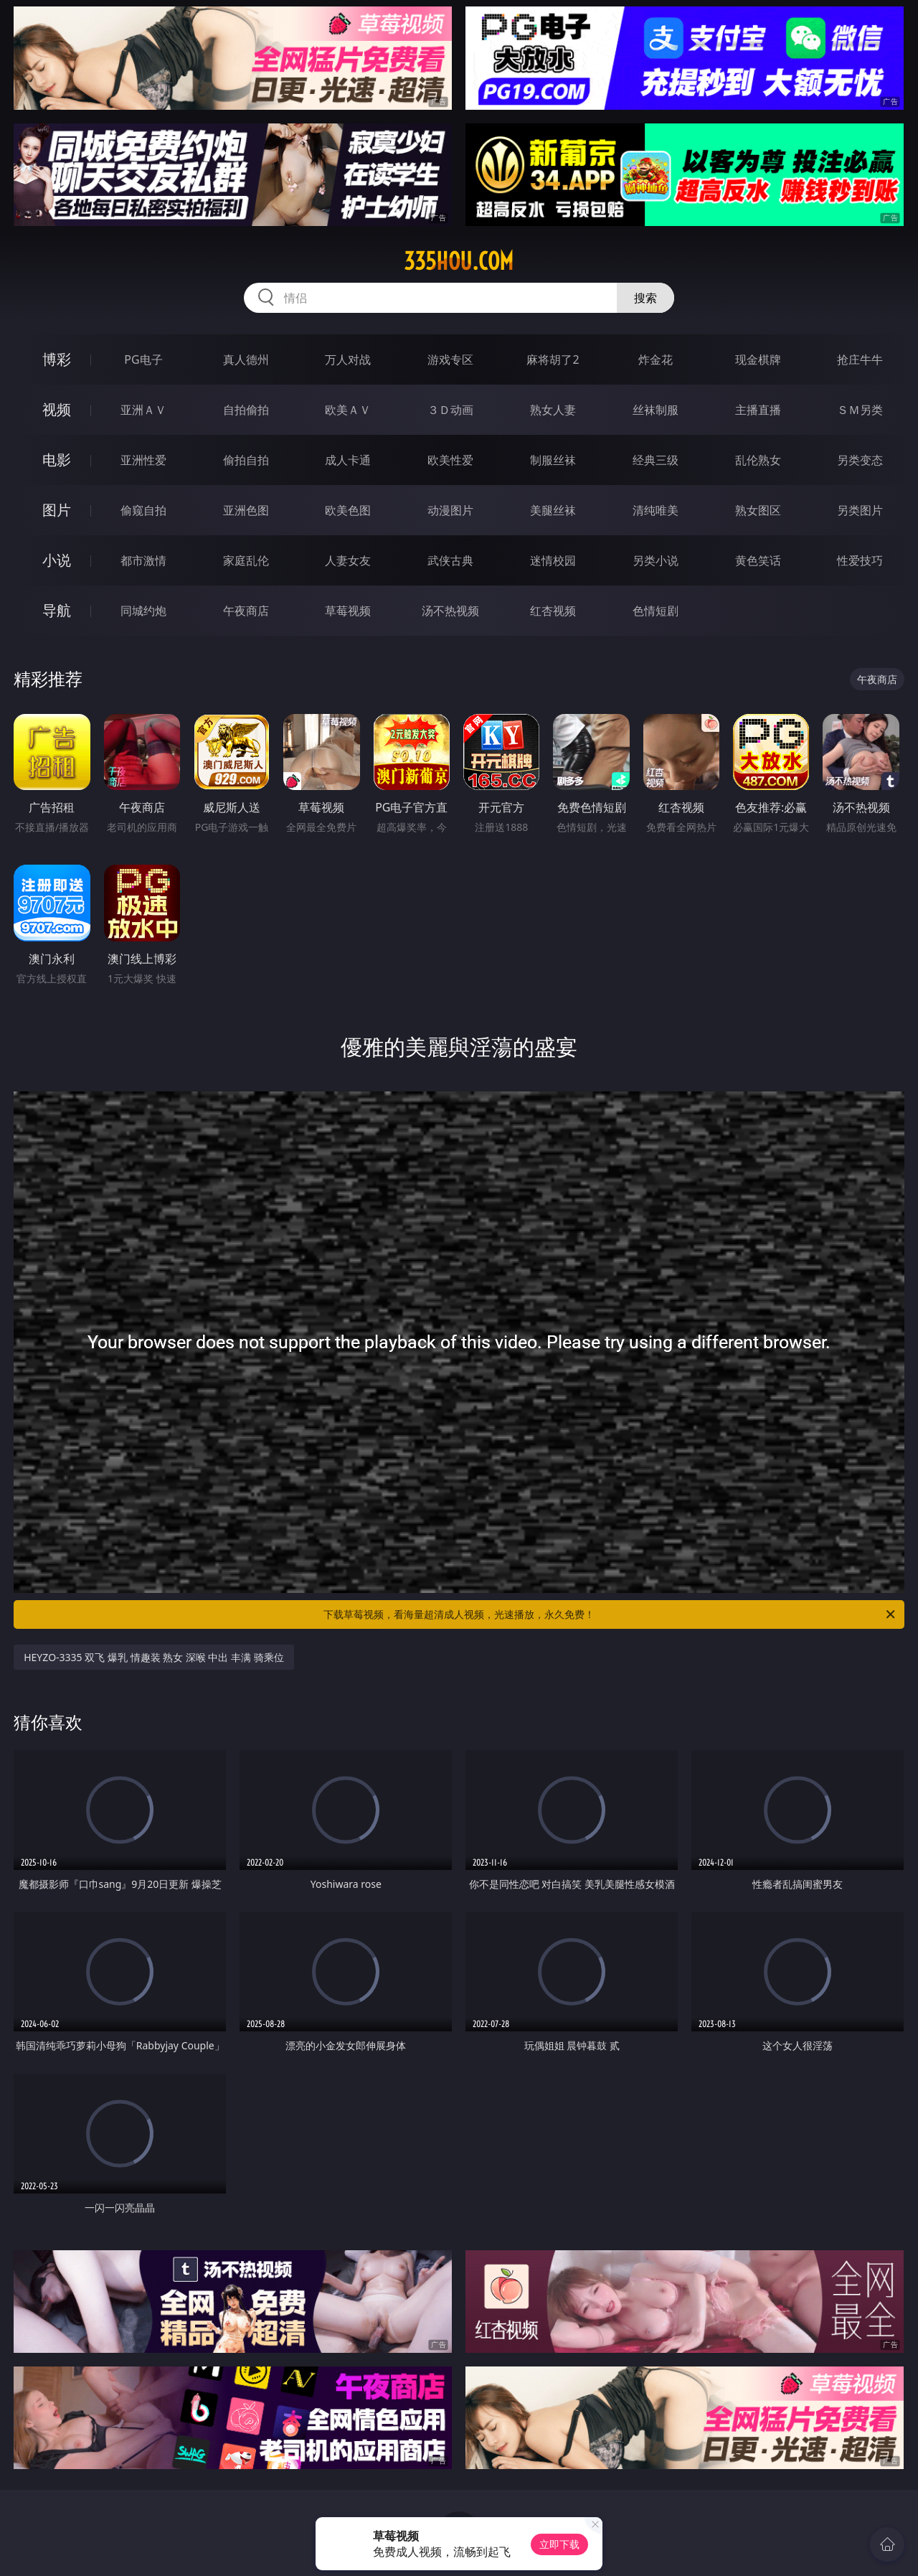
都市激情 (143, 560)
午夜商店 (246, 611)
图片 (56, 510)
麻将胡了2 (552, 359)
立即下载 (559, 2544)
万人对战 (348, 359)
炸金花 (655, 359)
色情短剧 (655, 611)
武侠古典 (450, 560)
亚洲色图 (246, 510)
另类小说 (655, 560)
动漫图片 (450, 510)
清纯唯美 (655, 510)
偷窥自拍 (143, 510)
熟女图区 (758, 510)
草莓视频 (348, 611)
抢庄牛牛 (860, 359)
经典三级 (655, 460)
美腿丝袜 (553, 510)
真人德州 (246, 359)
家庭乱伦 (246, 560)
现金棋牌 (758, 359)
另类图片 (860, 510)
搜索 (645, 298)
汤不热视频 (450, 611)
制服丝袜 (553, 460)
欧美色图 (348, 510)
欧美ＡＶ (348, 410)
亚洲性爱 (143, 460)
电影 (56, 459)
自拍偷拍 (246, 410)
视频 (56, 409)
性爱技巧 (860, 560)
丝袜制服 (655, 410)
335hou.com (459, 261)
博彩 (56, 359)
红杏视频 (553, 611)
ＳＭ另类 (860, 410)
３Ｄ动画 (450, 410)
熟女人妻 (553, 410)
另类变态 (860, 460)
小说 (56, 560)
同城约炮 (143, 611)
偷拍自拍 (246, 460)
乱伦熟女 (758, 460)
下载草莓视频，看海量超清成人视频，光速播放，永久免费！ (610, 1614)
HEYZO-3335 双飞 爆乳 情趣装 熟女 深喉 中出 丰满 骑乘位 (154, 1657)
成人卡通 (348, 460)
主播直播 (758, 410)
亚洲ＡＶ (143, 410)
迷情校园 (553, 560)
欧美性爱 (450, 460)
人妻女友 (348, 560)
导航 (56, 610)
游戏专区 (450, 359)
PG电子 (143, 359)
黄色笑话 (758, 560)
